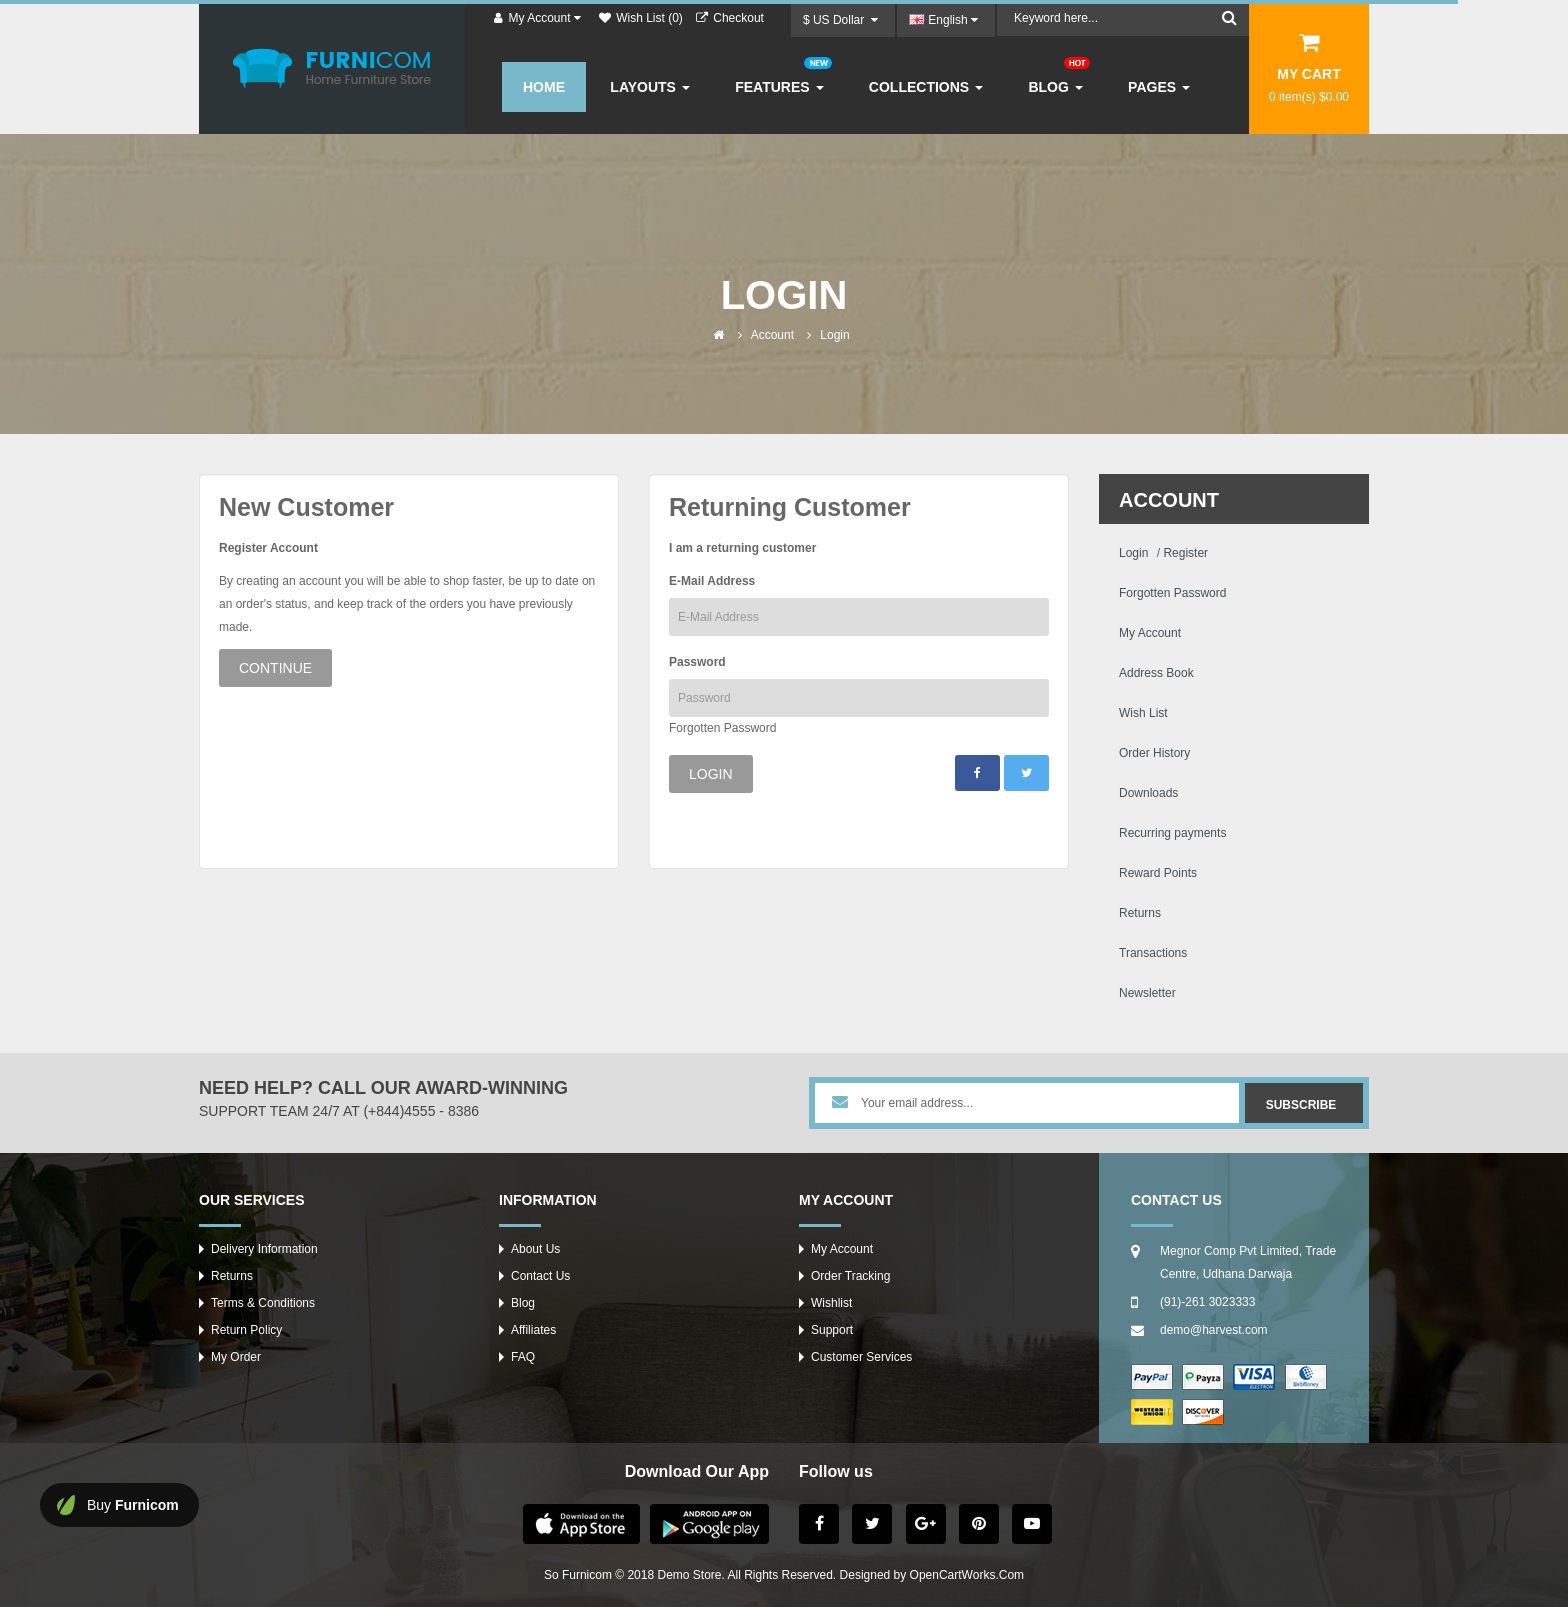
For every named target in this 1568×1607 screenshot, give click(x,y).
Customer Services (861, 1357)
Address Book (1156, 673)
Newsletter (1147, 993)
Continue (275, 668)
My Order (236, 1357)
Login (834, 335)
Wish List (1143, 713)
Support (832, 1330)
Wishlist (831, 1303)
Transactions (1153, 953)
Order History (1154, 753)
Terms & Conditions (263, 1303)
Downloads (1148, 793)
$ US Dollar (840, 20)
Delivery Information (264, 1249)
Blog (523, 1303)
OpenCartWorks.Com (967, 1575)
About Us (535, 1249)
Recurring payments (1172, 833)
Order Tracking (850, 1276)
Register (1185, 553)
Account (772, 335)
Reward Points (1158, 873)
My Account (1150, 633)
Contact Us (540, 1276)
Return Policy (246, 1330)
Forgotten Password (722, 728)
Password (697, 662)
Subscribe (1301, 1105)
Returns (1140, 913)
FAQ (523, 1357)
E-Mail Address (712, 581)
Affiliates (533, 1330)
